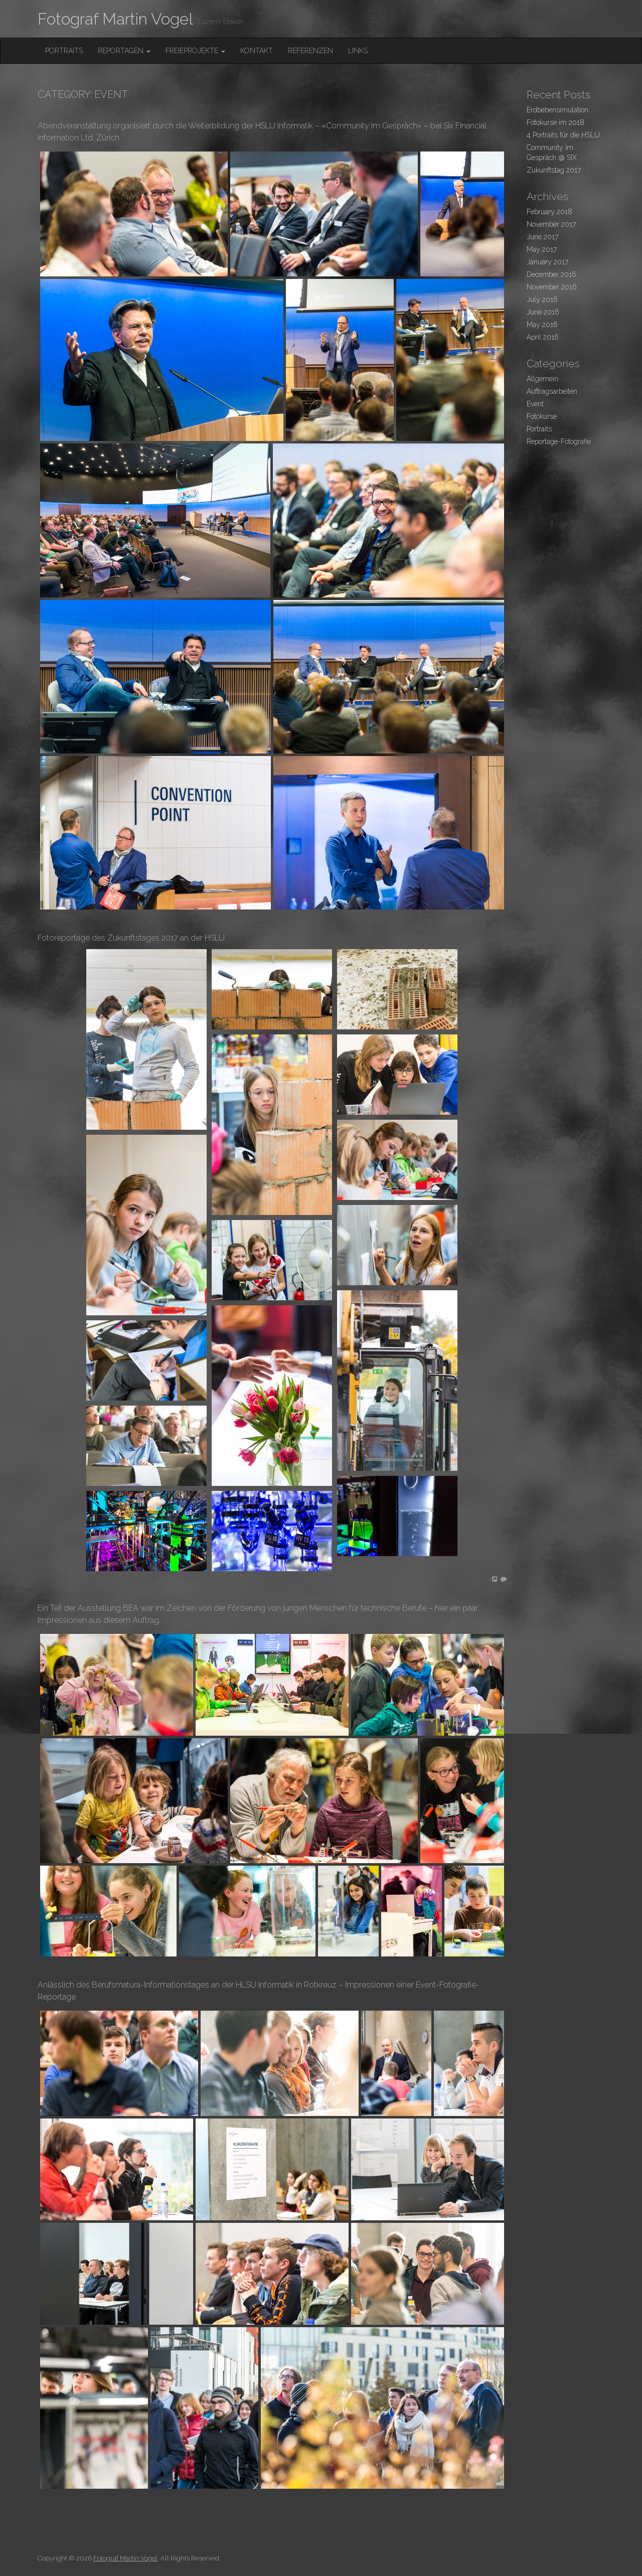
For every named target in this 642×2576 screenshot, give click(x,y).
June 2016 (543, 312)
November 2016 (552, 287)
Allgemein (542, 379)
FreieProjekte (195, 51)
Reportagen (124, 51)
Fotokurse (542, 416)
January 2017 (547, 262)
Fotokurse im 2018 (555, 122)
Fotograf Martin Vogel (115, 19)
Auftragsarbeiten (552, 391)
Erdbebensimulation (557, 110)
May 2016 (542, 325)
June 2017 (542, 237)
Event (535, 404)
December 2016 (551, 274)
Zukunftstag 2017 (554, 170)
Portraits (64, 51)
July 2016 (542, 299)
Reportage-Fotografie (559, 441)
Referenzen (310, 51)
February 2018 (549, 212)
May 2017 (542, 249)
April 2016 (543, 337)
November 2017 (551, 224)
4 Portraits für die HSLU (563, 135)
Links (358, 51)
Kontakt (256, 51)
